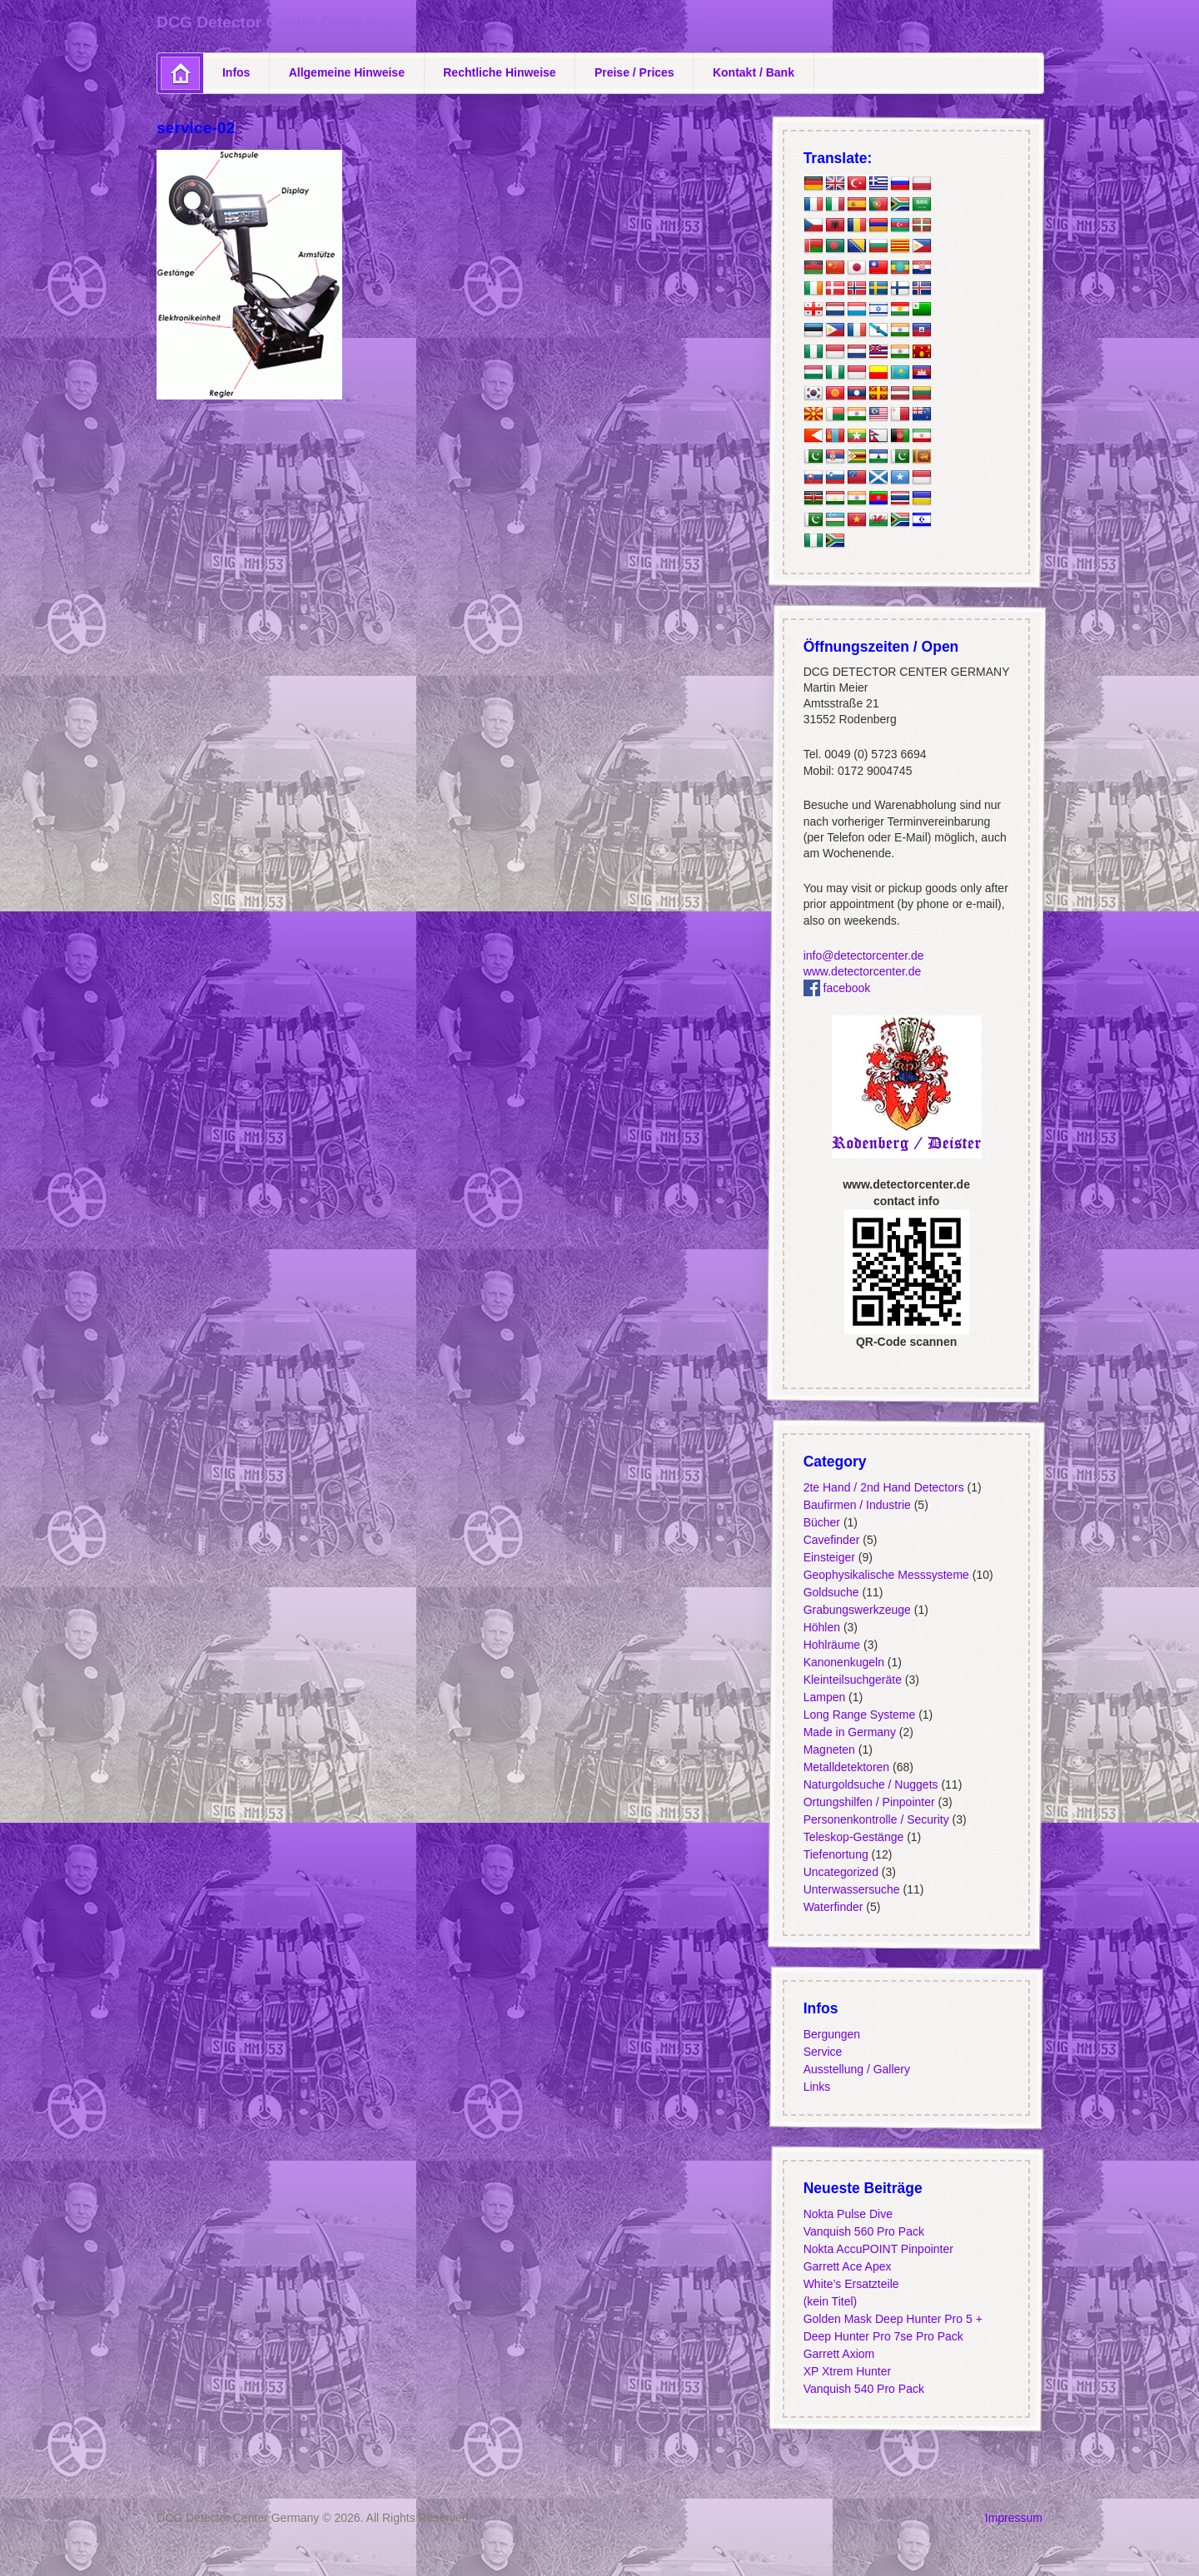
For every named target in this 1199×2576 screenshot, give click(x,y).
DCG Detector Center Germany (274, 22)
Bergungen (831, 2034)
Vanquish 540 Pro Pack (863, 2388)
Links (816, 2086)
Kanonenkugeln (843, 1662)
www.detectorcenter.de (862, 971)
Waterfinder (833, 1906)
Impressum (1013, 2517)
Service (822, 2051)
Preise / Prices (634, 72)
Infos (236, 72)
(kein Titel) (830, 2301)
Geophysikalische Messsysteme (885, 1574)
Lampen (824, 1697)
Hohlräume (831, 1644)
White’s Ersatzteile (850, 2284)
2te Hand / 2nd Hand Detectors (883, 1487)
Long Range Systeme (859, 1714)
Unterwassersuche (851, 1889)
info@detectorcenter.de (863, 954)
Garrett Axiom (838, 2353)
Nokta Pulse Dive (847, 2214)
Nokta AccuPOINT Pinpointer (878, 2249)
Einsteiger (828, 1557)
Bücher (821, 1522)
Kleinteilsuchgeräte (852, 1679)
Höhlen (821, 1627)
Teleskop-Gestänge (853, 1837)
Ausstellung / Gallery (856, 2069)
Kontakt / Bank (753, 72)
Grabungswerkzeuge (856, 1609)
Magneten (828, 1749)
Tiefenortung (835, 1854)
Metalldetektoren (846, 1767)
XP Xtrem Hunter (847, 2371)
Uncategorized (840, 1872)
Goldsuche (830, 1592)
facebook (836, 988)
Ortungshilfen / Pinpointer (868, 1802)
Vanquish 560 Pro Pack (863, 2231)
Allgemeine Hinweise (347, 72)
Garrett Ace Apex (847, 2266)
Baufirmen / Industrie (856, 1504)
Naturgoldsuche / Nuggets (870, 1784)
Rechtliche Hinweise (499, 72)
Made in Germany (849, 1732)
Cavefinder (831, 1539)
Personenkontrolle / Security (875, 1819)
